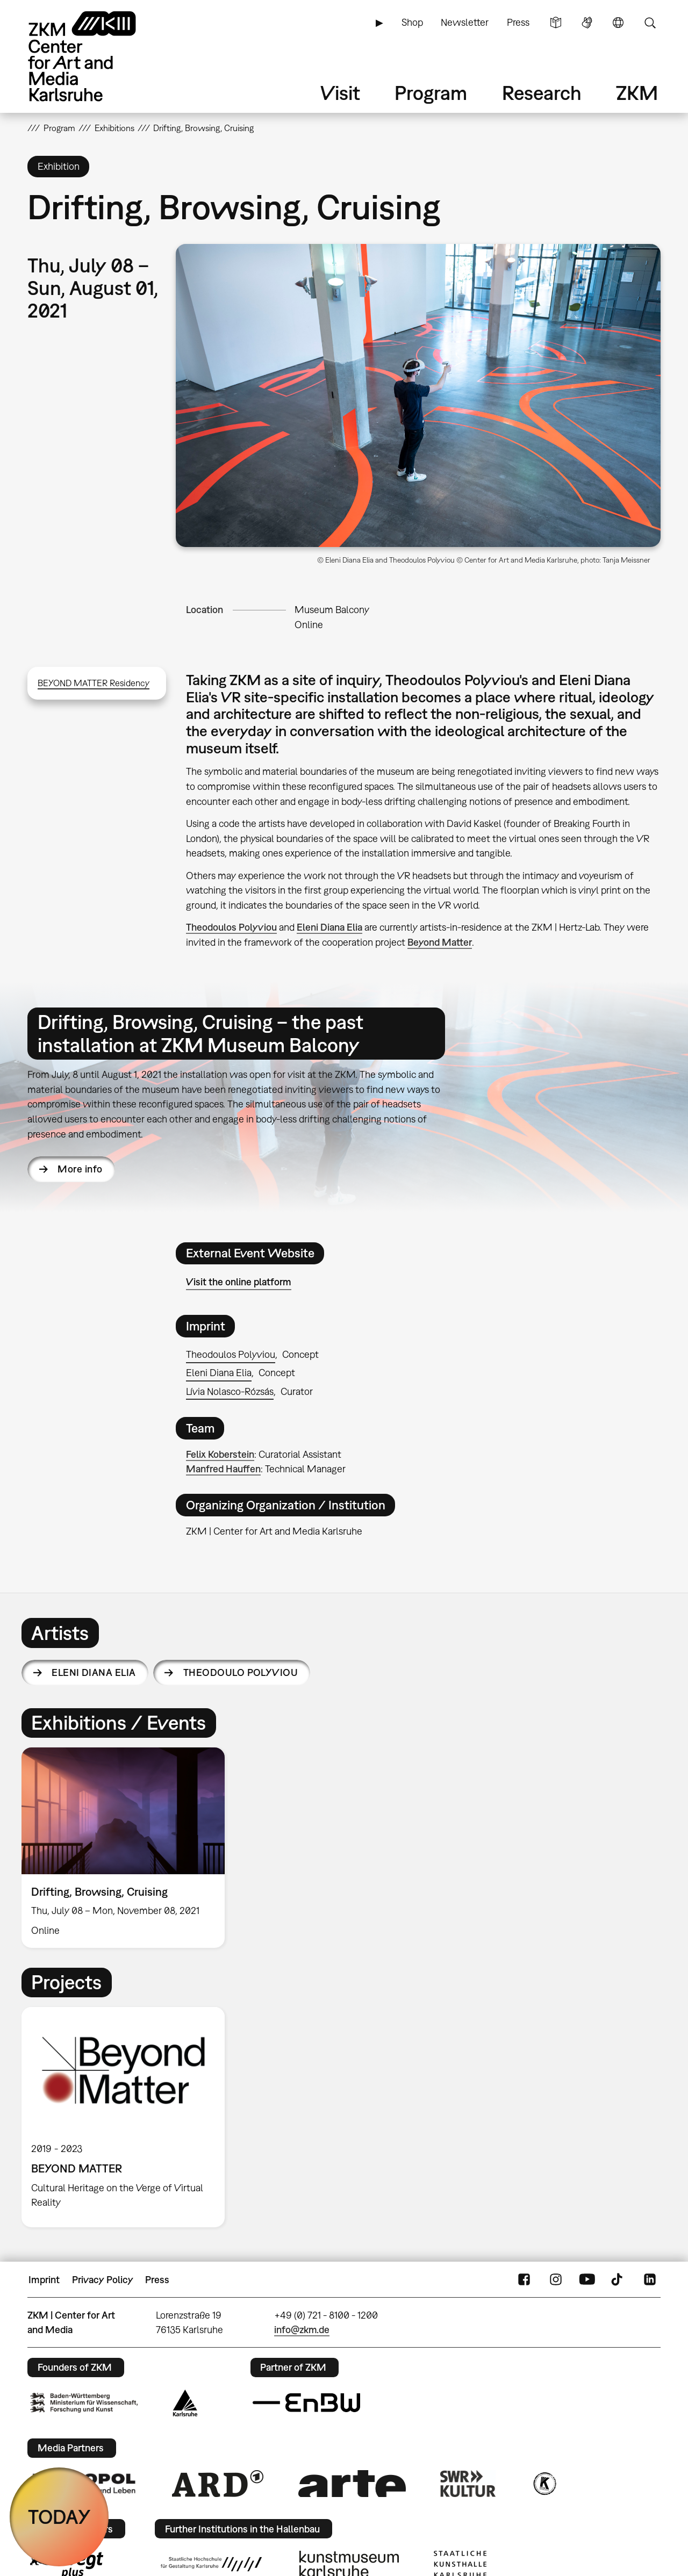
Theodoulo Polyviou (240, 1672)
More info (80, 1169)
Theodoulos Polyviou (231, 927)
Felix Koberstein (220, 1454)
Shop (412, 22)
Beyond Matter (439, 942)
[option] (128, 1847)
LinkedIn (650, 2280)
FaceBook (524, 2280)
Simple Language (556, 22)
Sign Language (587, 22)
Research (542, 92)
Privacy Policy (102, 2279)
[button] (418, 395)
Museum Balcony (332, 609)
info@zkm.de (301, 2329)
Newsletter (465, 22)
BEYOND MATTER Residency (93, 683)
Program (431, 92)
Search (650, 22)
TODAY (59, 2516)
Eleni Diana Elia (329, 927)
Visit (340, 92)
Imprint (44, 2279)
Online (309, 624)
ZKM (637, 92)
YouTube (587, 2280)
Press (518, 22)
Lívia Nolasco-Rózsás (230, 1391)
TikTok (618, 2280)
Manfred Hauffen (223, 1468)
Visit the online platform (238, 1281)
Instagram (556, 2280)
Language (618, 22)
